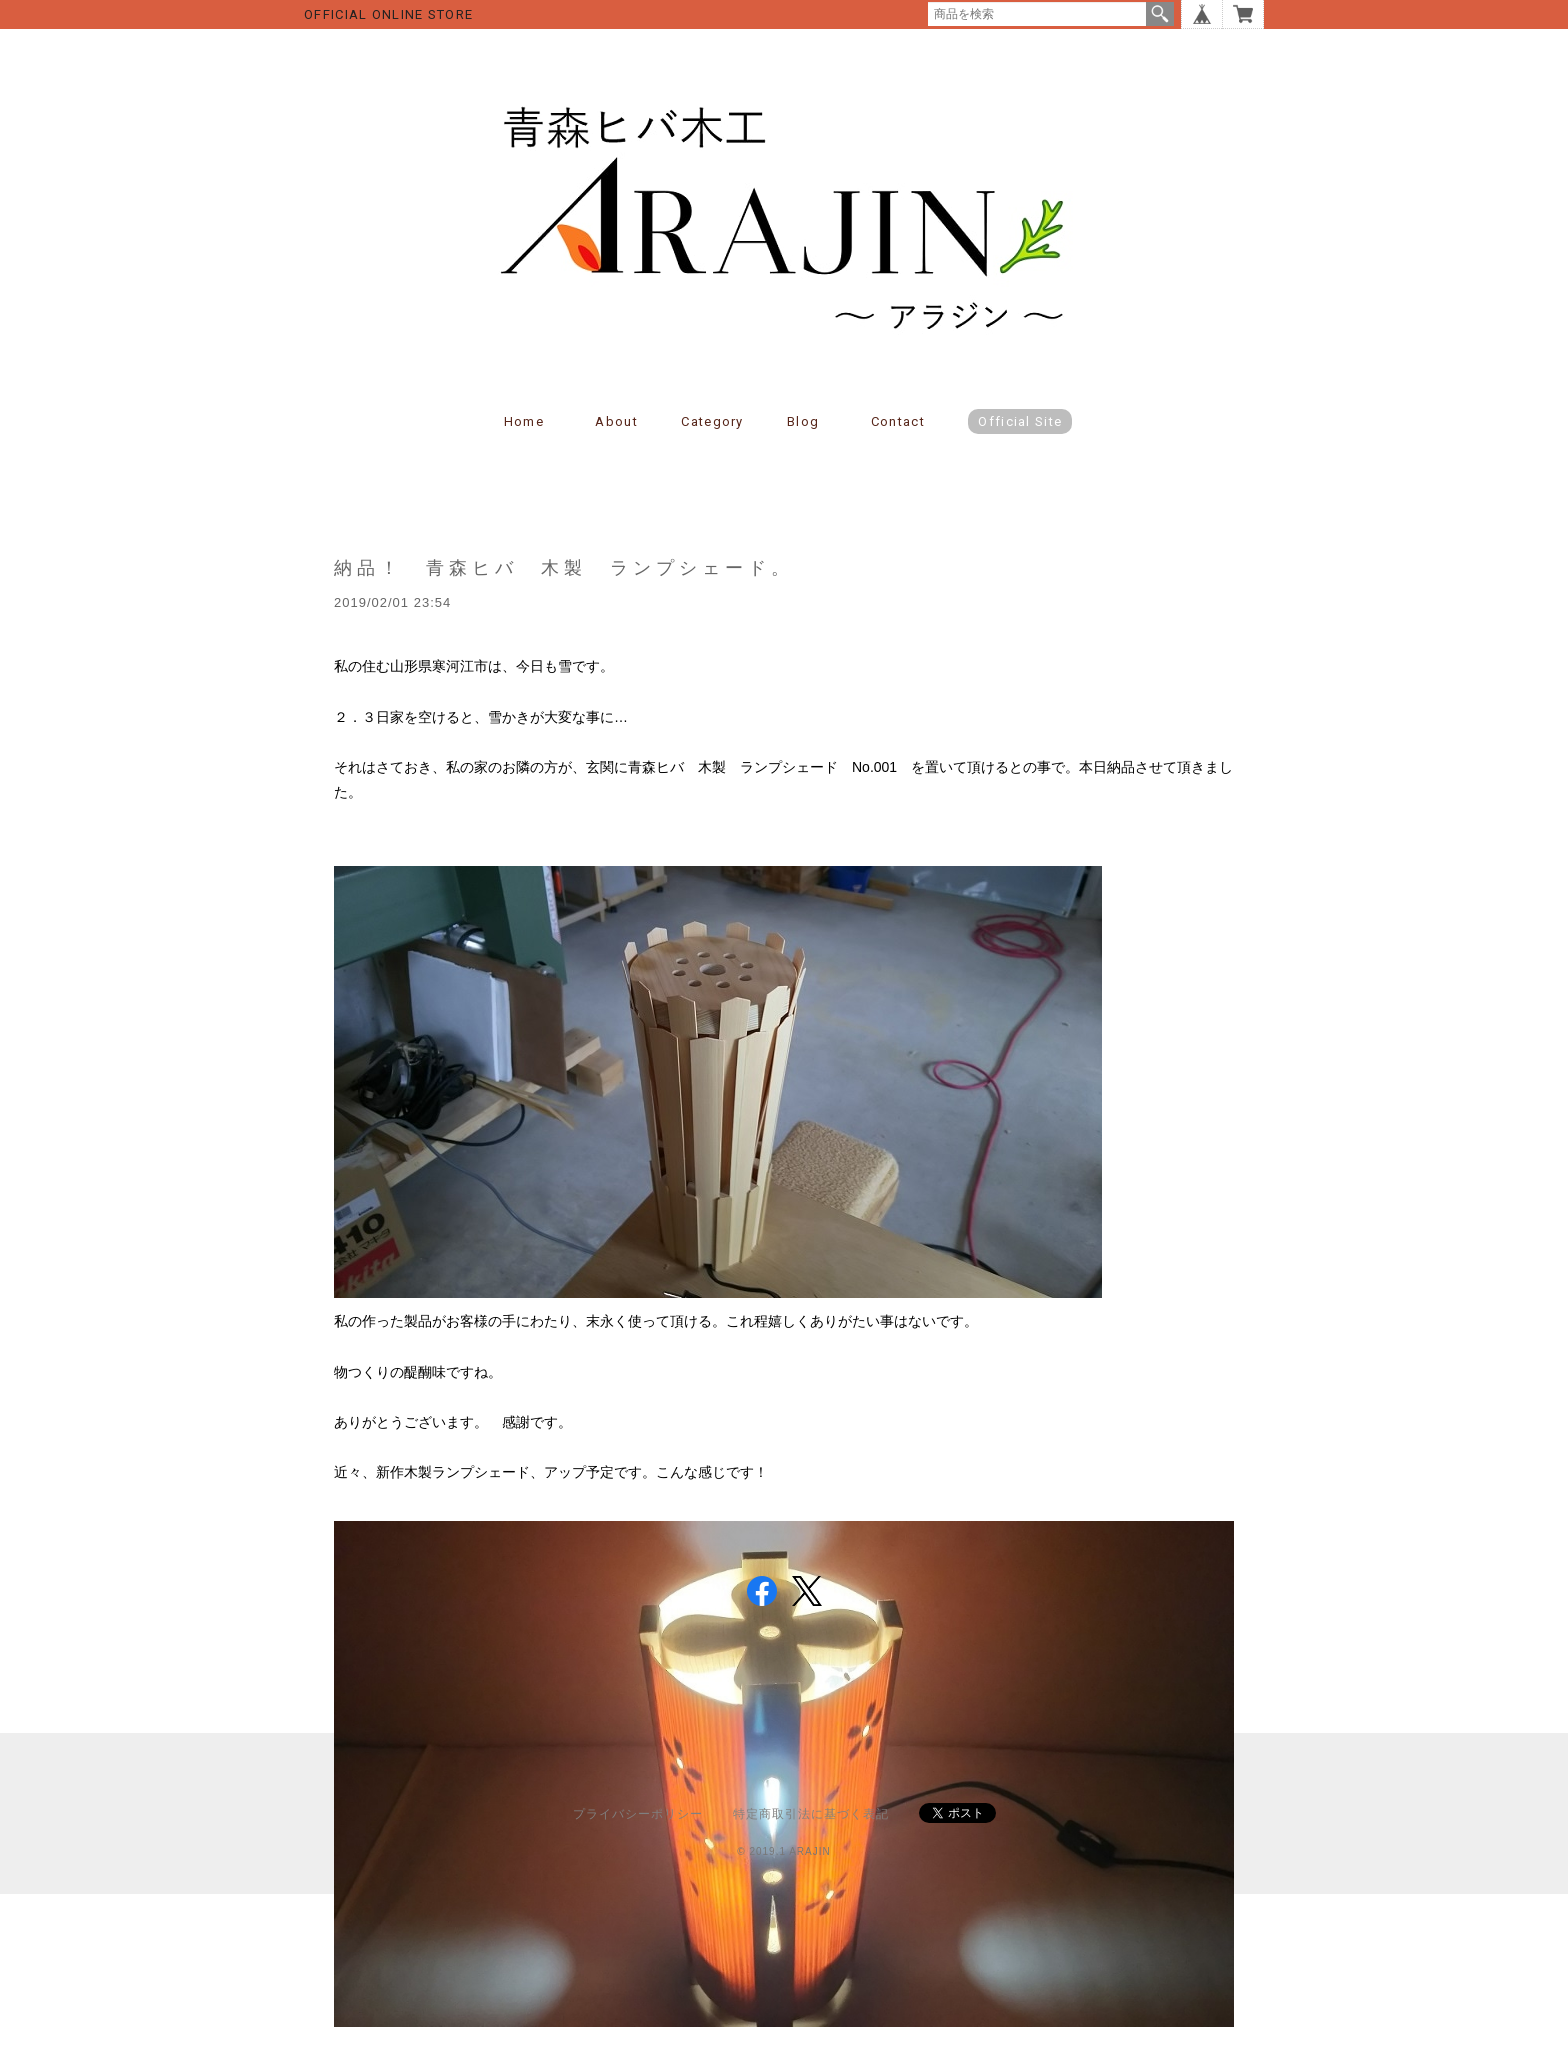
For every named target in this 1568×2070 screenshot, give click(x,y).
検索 (1160, 14)
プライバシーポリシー (638, 1814)
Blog (803, 421)
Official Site (1020, 421)
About (616, 421)
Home (524, 421)
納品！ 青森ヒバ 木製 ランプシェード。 (564, 567)
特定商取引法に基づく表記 (811, 1814)
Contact (898, 421)
